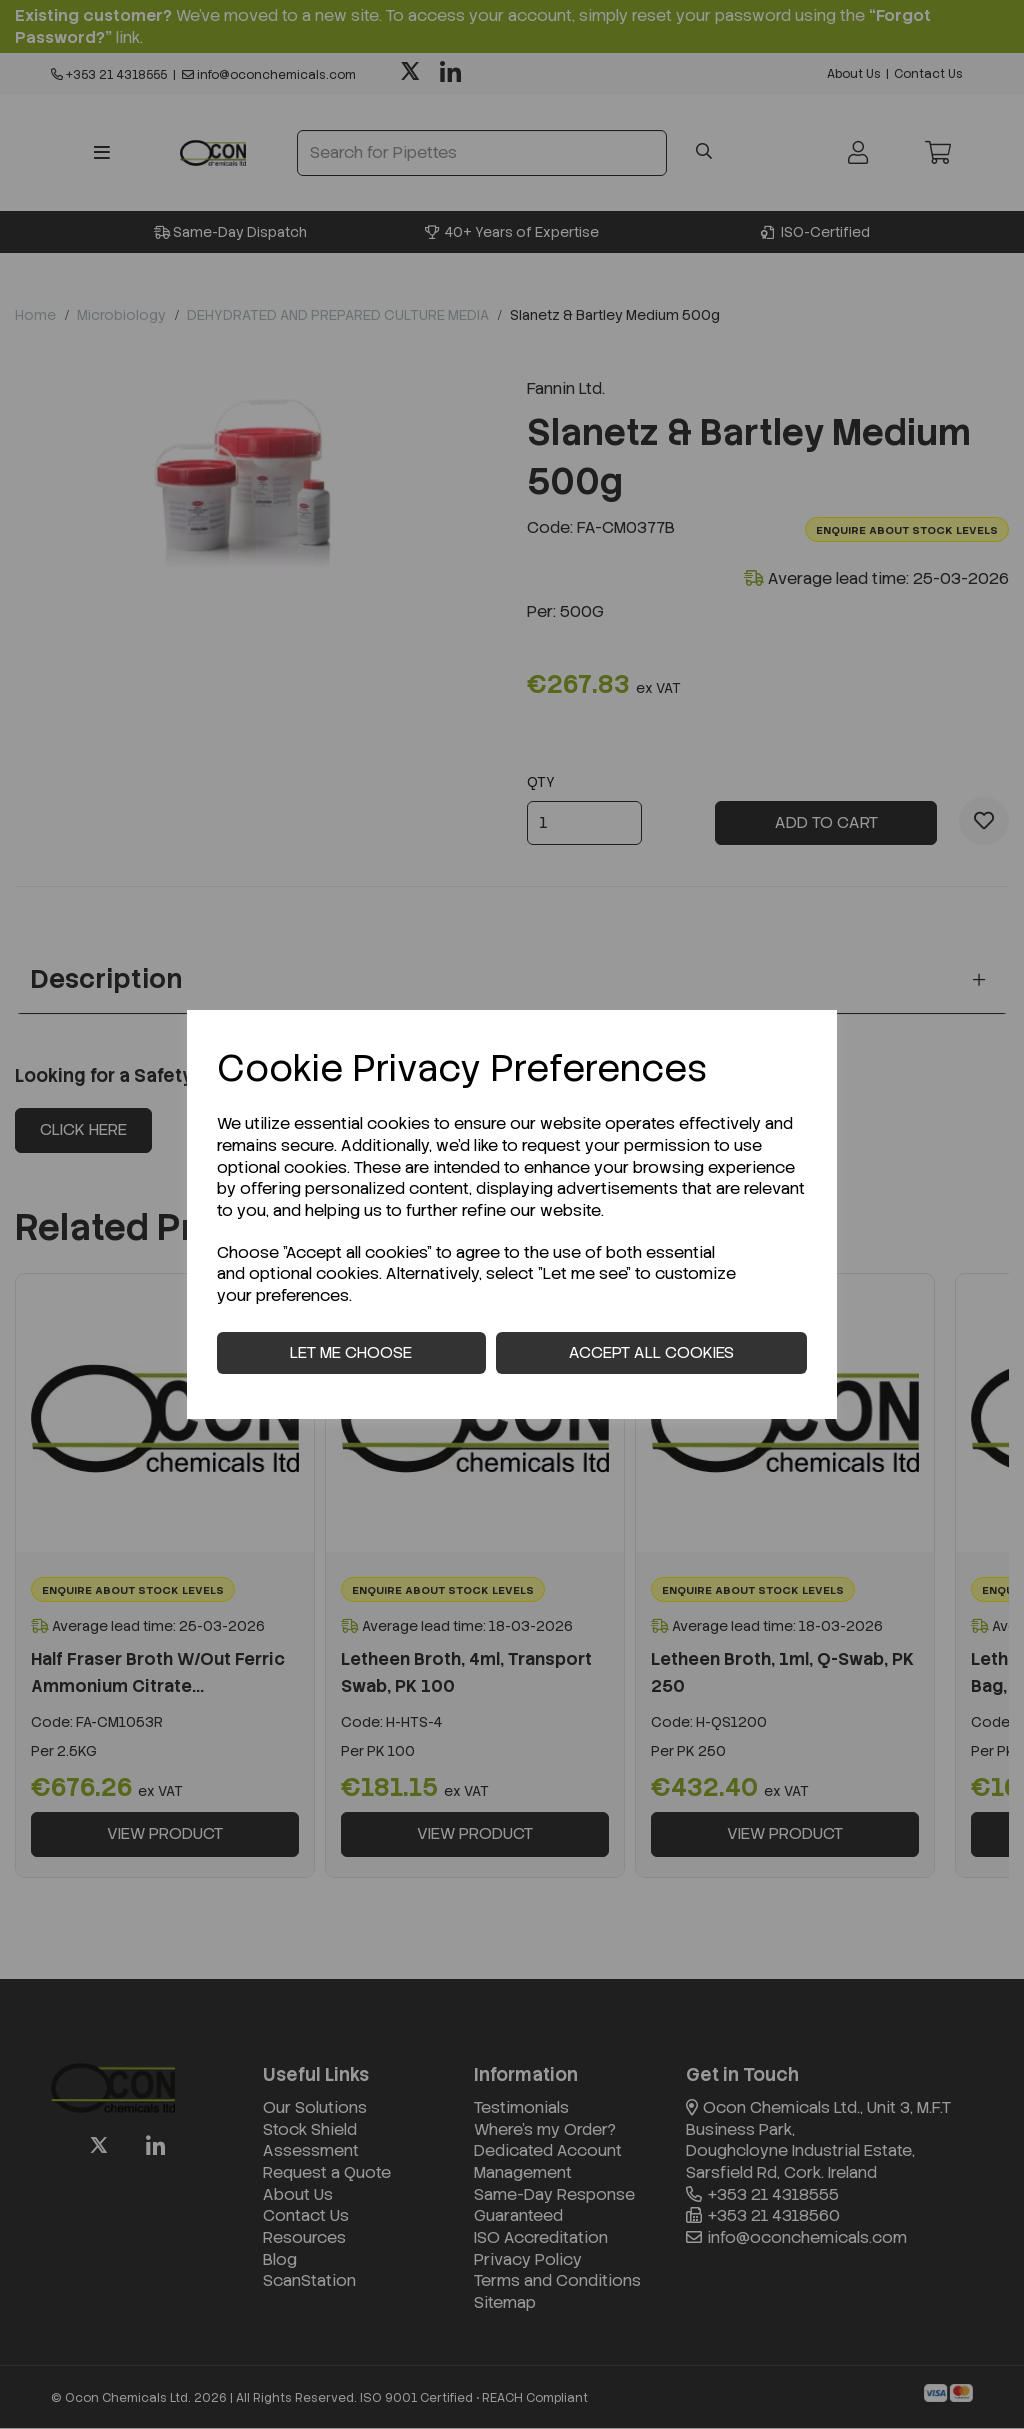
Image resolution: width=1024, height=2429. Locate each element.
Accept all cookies (651, 1352)
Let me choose (351, 1352)
